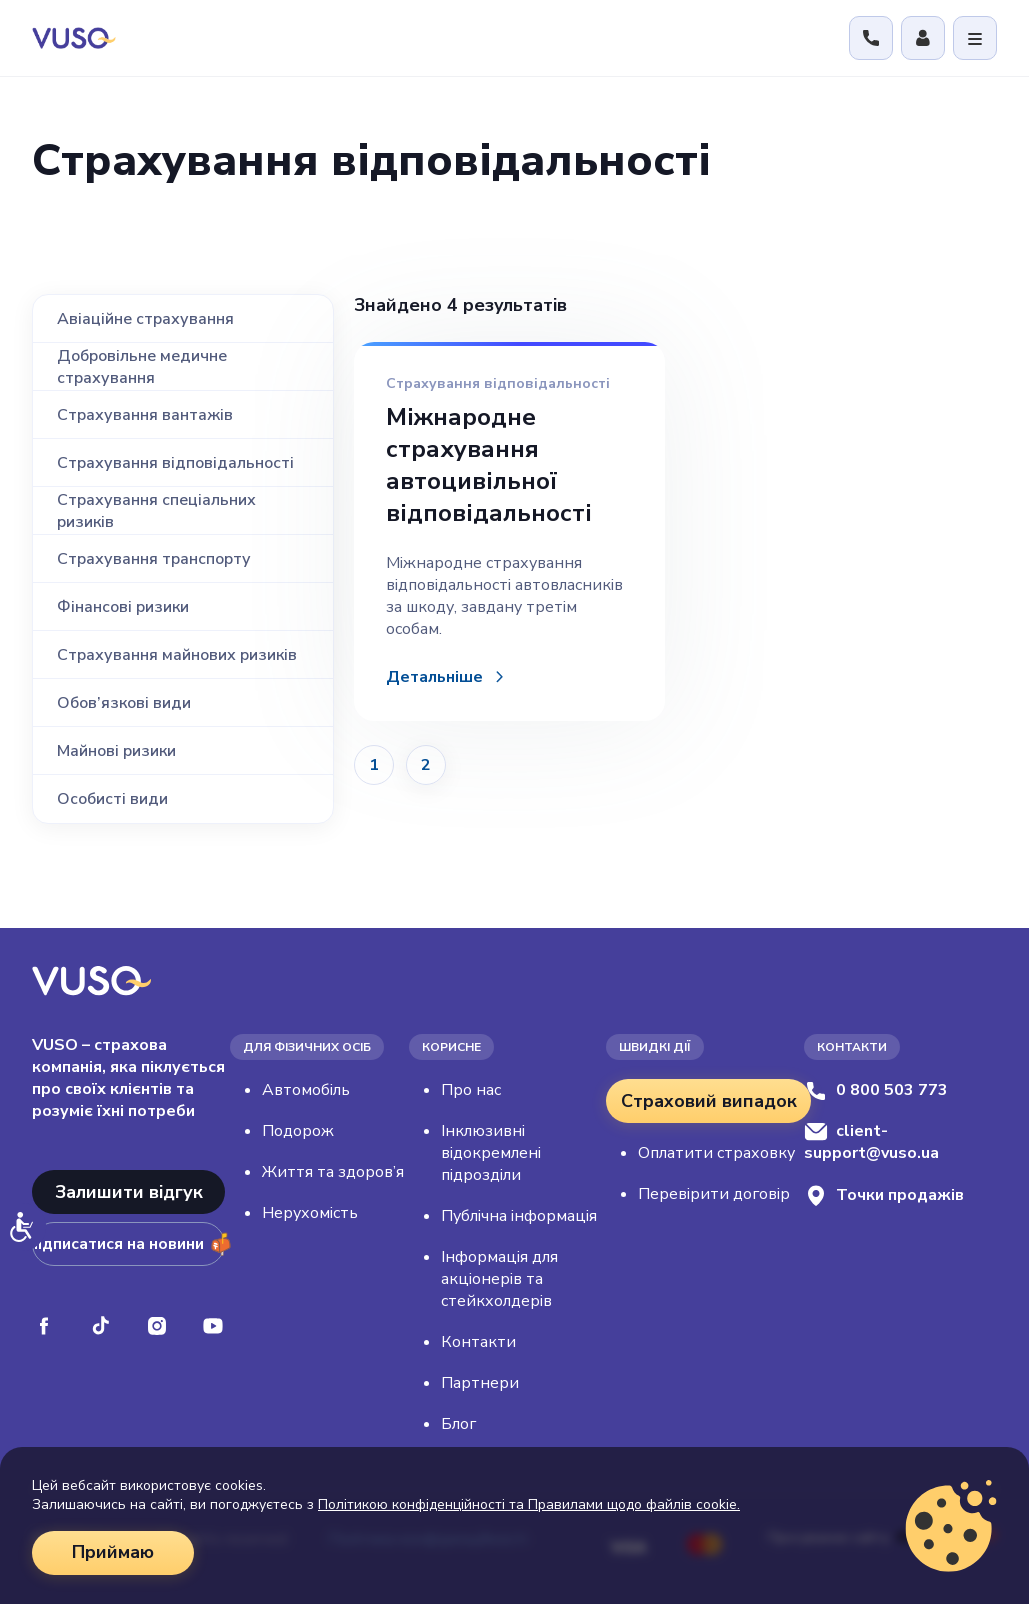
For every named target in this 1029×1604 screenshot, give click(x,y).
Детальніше (434, 677)
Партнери (480, 1383)
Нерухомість (310, 1213)
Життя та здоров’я (333, 1172)
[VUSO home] (74, 37)
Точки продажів (884, 1195)
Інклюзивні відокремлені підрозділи (491, 1153)
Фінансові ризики (123, 607)
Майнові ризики (116, 751)
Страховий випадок (709, 1101)
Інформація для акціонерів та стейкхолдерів (499, 1279)
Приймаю (113, 1553)
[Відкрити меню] (975, 38)
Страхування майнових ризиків (177, 655)
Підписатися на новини (128, 1244)
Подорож (298, 1131)
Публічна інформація (519, 1216)
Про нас (471, 1090)
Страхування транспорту (154, 559)
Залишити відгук (129, 1192)
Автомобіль (306, 1090)
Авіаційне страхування (145, 319)
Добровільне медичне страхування (142, 367)
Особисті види (112, 799)
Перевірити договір (714, 1194)
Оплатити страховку (716, 1153)
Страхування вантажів (145, 415)
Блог (458, 1424)
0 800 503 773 (876, 1090)
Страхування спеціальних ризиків (156, 511)
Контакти (478, 1342)
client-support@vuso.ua (871, 1142)
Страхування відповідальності (175, 463)
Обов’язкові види (124, 703)
